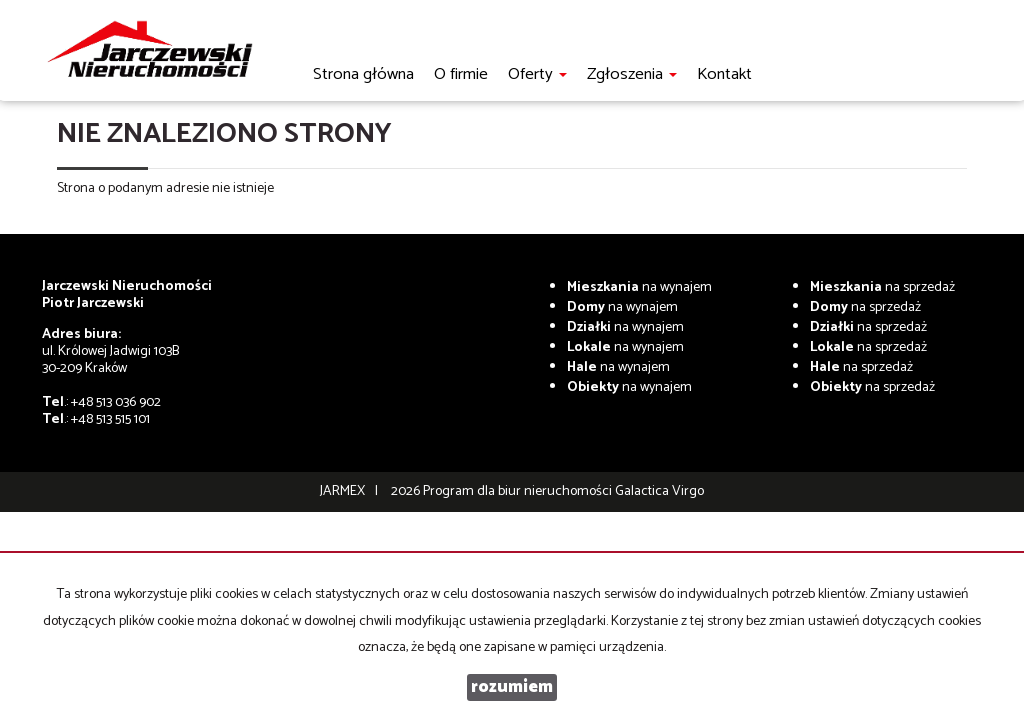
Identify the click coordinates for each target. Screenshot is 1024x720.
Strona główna (363, 74)
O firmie (461, 74)
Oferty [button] (537, 74)
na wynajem (639, 287)
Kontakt (724, 74)
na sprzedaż (882, 287)
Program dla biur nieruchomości (519, 491)
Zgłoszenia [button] (632, 74)
